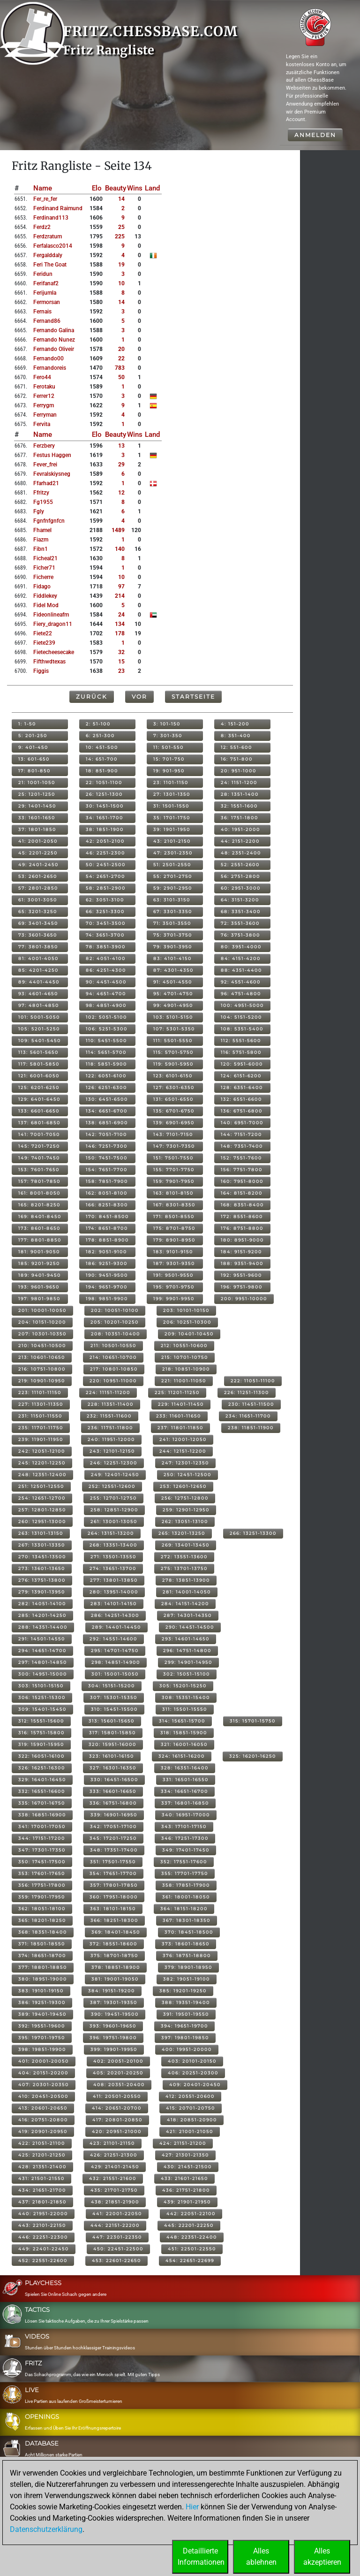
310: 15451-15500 (114, 1709)
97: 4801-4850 (38, 1005)
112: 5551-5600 (241, 1040)
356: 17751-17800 (42, 1885)
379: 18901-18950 (188, 1967)
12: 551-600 (236, 747)
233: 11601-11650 (178, 1415)
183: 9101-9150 (173, 1251)
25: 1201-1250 (36, 794)
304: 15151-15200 (111, 1685)
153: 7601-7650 (39, 1169)
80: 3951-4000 (241, 946)
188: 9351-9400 (242, 1263)
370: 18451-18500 (189, 1932)
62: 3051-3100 (105, 899)
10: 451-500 (102, 747)
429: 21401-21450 (115, 2166)
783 (120, 368)
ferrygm (43, 405)
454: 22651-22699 (189, 2260)
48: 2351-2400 (241, 852)
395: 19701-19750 (41, 2037)
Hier (192, 2506)
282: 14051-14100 (42, 1603)
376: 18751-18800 (187, 1955)
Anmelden (315, 134)
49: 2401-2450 (38, 864)
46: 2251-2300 (105, 852)
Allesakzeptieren (322, 2556)
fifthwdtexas (49, 661)
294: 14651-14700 (42, 1650)
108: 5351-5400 (242, 1028)
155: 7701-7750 (174, 1169)
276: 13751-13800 (42, 1580)
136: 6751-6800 (241, 1110)
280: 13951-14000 (114, 1591)
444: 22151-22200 (115, 2225)
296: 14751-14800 (187, 1650)
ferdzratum (47, 236)
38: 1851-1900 (105, 829)
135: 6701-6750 (174, 1110)
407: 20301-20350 (43, 2084)
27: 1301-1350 (171, 794)
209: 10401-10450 (189, 1333)
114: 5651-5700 (106, 1052)
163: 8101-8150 (173, 1193)
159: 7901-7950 (174, 1181)
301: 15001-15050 (115, 1674)
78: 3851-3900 (106, 946)
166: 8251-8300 (107, 1204)
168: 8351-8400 (242, 1204)
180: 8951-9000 (242, 1239)
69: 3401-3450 (38, 923)
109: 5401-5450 (39, 1040)
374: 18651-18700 (42, 1955)
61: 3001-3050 (37, 899)
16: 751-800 (237, 759)
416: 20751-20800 (43, 2119)
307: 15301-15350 (113, 1697)
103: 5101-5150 (173, 1017)
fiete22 (42, 633)
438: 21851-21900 (115, 2201)
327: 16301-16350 (113, 1767)
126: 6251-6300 (106, 1087)
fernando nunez (54, 339)
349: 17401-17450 (186, 1849)
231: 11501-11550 (40, 1415)
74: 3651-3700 (105, 934)
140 (120, 549)
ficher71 (44, 567)
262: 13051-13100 (185, 1521)
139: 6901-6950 (174, 1122)
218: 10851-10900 (186, 1369)
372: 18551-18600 (113, 1943)
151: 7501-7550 (173, 1157)
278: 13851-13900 (186, 1580)
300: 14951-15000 (42, 1674)
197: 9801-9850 (39, 1298)
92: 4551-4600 (241, 981)
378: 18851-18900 (115, 1967)
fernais (42, 311)
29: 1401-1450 (37, 805)
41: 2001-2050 (38, 841)
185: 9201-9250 (39, 1263)
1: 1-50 (27, 723)
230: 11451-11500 (251, 1404)
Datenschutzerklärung (46, 2529)
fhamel (42, 530)
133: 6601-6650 (39, 1110)
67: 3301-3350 (172, 911)
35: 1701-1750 (171, 817)
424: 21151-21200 (182, 2143)
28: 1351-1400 (240, 794)
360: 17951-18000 (114, 1896)
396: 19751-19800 (113, 2037)
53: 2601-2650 (37, 876)
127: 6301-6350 (174, 1087)
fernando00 (48, 358)
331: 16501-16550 (186, 1779)
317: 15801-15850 (112, 1732)
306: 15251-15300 (42, 1697)
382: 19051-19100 (186, 1979)
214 (120, 596)
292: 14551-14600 (113, 1638)
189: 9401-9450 (39, 1275)
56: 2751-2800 (240, 876)
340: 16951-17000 (186, 1814)
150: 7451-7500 (107, 1157)
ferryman (45, 415)
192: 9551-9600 (241, 1275)
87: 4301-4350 (173, 970)
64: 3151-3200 (240, 899)
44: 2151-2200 (240, 841)
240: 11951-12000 (111, 1439)
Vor (139, 696)
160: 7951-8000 (242, 1181)
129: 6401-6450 (39, 1099)
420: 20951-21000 (117, 2131)
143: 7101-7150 (173, 1134)
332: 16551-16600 (41, 1791)
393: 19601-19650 (113, 2025)
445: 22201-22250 (189, 2225)
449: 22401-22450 (43, 2248)
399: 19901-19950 (113, 2049)
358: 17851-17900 (186, 1885)
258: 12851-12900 (114, 1509)
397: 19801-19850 (185, 2037)
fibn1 (40, 549)
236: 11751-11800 (110, 1427)
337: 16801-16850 (185, 1803)
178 (120, 633)
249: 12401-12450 (115, 1474)
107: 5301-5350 (174, 1028)
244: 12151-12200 (182, 1451)
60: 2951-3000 (241, 888)
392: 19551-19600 (41, 2025)
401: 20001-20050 (43, 2061)
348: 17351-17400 (114, 1849)
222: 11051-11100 (253, 1380)
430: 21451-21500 (188, 2166)
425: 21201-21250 (42, 2154)
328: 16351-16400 (185, 1767)
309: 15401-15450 (42, 1709)
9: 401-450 (33, 747)
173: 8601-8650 (39, 1228)
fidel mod (46, 605)
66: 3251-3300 (105, 911)
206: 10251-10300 (187, 1322)
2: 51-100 (98, 723)
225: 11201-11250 (177, 1392)
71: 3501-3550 (172, 923)
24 (121, 614)
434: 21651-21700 (42, 2190)
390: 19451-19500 (115, 2014)
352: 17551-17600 (183, 1861)
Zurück (91, 696)
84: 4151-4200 (241, 958)
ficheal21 (45, 558)
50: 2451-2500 (106, 864)
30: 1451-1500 (105, 805)
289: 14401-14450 (116, 1627)
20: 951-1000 (238, 770)
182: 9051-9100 (106, 1251)
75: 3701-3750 (172, 934)
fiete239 (44, 643)
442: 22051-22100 (191, 2213)
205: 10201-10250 (114, 1322)
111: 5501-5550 (173, 1040)
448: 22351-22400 (191, 2237)
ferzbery (44, 445)
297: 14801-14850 (42, 1662)
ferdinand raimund (57, 208)
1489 (118, 530)
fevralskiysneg (51, 474)
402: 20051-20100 (118, 2061)
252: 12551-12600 (112, 1486)
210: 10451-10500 (42, 1345)
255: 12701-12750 (113, 1498)
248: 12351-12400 (42, 1474)
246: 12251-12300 (113, 1462)
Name (42, 188)
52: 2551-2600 (240, 864)
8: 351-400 (236, 735)
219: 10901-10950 (41, 1380)
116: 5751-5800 (241, 1052)
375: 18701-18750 (114, 1955)
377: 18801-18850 (42, 1967)
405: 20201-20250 (118, 2072)
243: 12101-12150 (112, 1451)
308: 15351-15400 (186, 1697)
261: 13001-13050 (113, 1521)
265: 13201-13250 (181, 1533)
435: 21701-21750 (114, 2190)
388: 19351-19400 (186, 2002)
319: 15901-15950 (41, 1744)
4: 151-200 (235, 723)
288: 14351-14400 (43, 1627)
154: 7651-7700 (107, 1169)
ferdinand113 (50, 217)
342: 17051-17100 (113, 1826)
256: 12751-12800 (185, 1498)
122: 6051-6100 (106, 1075)
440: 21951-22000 (43, 2213)
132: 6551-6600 (241, 1099)
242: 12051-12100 (41, 1451)
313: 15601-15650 (112, 1720)
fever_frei (45, 464)
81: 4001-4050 (38, 958)
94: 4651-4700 (106, 993)
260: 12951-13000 (42, 1521)
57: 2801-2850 (38, 888)
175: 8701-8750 (174, 1228)
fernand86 (46, 321)
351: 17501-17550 (113, 1861)
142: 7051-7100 (106, 1134)
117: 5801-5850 (39, 1064)
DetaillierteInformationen (201, 2556)
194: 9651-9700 (107, 1286)
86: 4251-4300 (106, 970)
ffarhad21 (46, 483)
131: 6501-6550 (173, 1099)
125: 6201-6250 (39, 1087)
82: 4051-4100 (106, 958)
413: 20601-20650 (43, 2108)
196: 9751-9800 (241, 1286)
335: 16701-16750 (41, 1803)
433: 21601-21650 (184, 2178)
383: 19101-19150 (41, 1990)
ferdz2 (42, 227)
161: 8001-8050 (39, 1193)
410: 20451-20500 (43, 2096)
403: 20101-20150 (192, 2061)
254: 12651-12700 (42, 1498)
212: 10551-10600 (184, 1345)
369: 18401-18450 (115, 1932)
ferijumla (44, 293)
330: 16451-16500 (114, 1779)
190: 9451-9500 (107, 1275)
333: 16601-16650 (113, 1791)
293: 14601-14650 (186, 1638)
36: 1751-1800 (239, 817)
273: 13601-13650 (41, 1568)
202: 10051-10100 (115, 1310)
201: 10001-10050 (42, 1310)
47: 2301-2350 (173, 852)
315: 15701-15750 (253, 1720)
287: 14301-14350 (188, 1615)
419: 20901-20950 (43, 2131)
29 (121, 464)
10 (121, 283)
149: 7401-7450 (39, 1157)
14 (121, 199)
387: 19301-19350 (113, 2002)
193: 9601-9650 (39, 1286)
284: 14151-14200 (185, 1603)
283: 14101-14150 (113, 1603)
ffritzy (41, 492)
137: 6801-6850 (39, 1122)
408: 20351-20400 (119, 2084)
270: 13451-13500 (42, 1556)
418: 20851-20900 (192, 2119)
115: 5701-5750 (173, 1052)
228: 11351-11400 (111, 1404)
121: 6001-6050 (39, 1075)
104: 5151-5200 (241, 1017)
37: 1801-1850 (37, 829)
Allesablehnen (261, 2556)
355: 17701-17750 (184, 1873)
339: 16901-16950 (113, 1814)
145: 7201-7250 (39, 1146)
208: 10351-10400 (115, 1333)
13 (121, 445)
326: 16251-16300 (41, 1767)
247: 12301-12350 (185, 1462)
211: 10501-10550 (113, 1345)
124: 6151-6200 (241, 1075)
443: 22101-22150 (42, 2225)
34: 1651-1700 (104, 817)
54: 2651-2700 (105, 876)
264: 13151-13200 (111, 1533)
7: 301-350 (167, 735)
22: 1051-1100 (104, 782)
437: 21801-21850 (42, 2201)
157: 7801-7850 (39, 1181)
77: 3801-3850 (38, 946)
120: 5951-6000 (242, 1064)
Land (152, 188)
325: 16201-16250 (252, 1756)
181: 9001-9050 (39, 1251)
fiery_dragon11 (52, 624)
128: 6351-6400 (242, 1087)
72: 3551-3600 (240, 923)
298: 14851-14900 (115, 1662)
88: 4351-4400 (241, 970)
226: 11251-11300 (246, 1392)
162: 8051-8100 (107, 1193)
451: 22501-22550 (192, 2248)
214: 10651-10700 (113, 1357)
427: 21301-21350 (185, 2154)
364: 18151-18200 (184, 1908)
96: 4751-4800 (241, 993)
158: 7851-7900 (107, 1181)
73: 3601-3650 (37, 934)
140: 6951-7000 (242, 1122)
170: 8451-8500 (107, 1216)
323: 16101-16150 (111, 1756)
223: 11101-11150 (39, 1392)
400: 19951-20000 (187, 2049)
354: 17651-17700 (113, 1873)
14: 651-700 (102, 759)
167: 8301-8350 (174, 1204)
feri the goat (50, 264)
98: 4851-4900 (106, 1005)
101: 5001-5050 (39, 1017)
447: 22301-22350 (117, 2237)
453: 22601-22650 (116, 2260)
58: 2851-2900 (106, 888)
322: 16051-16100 (41, 1756)
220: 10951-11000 (113, 1380)
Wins (134, 188)
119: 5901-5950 (173, 1064)
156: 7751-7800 (241, 1169)
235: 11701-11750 (40, 1427)
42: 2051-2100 (105, 841)
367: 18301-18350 (186, 1920)
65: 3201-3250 (37, 911)
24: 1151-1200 (239, 782)
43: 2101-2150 (172, 841)
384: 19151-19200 (111, 1990)
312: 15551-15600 (41, 1720)
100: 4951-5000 (242, 1005)
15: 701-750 (169, 759)
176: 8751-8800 (242, 1228)
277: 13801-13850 (114, 1580)
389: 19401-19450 (42, 2014)
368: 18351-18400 (42, 1932)
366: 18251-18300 (114, 1920)
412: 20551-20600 (190, 2096)
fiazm (40, 539)
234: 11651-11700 (248, 1415)
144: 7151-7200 (241, 1134)
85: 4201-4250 (38, 970)
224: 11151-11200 (108, 1392)
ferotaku (44, 386)
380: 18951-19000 (42, 1979)
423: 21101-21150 (112, 2143)
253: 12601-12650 (183, 1486)
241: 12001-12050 (183, 1439)
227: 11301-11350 (40, 1404)
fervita (41, 424)
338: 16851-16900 (42, 1814)
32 (121, 652)
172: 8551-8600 (242, 1216)
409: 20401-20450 (195, 2084)
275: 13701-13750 (184, 1568)
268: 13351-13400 (113, 1544)
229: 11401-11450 (181, 1404)
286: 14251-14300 (115, 1615)
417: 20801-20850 (117, 2119)
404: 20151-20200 (43, 2072)
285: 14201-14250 (42, 1615)
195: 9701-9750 (174, 1286)
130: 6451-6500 (107, 1099)
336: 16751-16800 (113, 1803)
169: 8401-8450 (39, 1216)
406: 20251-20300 (193, 2072)
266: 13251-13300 (253, 1533)
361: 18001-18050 (186, 1896)
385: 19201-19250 (183, 1990)
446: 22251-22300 (43, 2237)
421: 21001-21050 (189, 2131)
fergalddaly (47, 255)
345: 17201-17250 (113, 1838)
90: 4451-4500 (106, 981)
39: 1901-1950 (171, 829)
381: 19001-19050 (115, 1979)
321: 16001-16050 (184, 1744)
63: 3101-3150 (171, 899)
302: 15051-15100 (186, 1674)
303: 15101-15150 (41, 1685)
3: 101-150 (166, 723)
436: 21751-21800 (186, 2190)
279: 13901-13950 (41, 1591)
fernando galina (53, 330)
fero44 (42, 377)
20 (121, 349)
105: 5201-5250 (39, 1028)
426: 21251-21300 (113, 2154)
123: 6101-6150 (173, 1075)
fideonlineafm (51, 614)
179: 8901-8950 (174, 1239)
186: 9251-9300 (107, 1263)
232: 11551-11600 (109, 1415)
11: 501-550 (168, 747)
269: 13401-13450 (186, 1544)
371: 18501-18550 (41, 1943)
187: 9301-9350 (174, 1263)
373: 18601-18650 (186, 1943)
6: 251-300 (100, 735)
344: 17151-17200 (41, 1838)
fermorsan (46, 302)
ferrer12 (43, 396)
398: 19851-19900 (42, 2049)
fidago (42, 586)
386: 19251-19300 (42, 2002)
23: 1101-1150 (170, 782)
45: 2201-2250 (38, 852)
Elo (97, 188)
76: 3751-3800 (240, 934)
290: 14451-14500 (189, 1627)
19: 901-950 (169, 770)
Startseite (193, 696)
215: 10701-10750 (184, 1357)
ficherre (43, 577)
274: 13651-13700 (113, 1568)
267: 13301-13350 (41, 1544)
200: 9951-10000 (244, 1298)
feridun (42, 274)
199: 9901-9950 (174, 1298)
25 (121, 227)
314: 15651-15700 (182, 1720)
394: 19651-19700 (184, 2025)
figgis (41, 671)
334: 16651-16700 (184, 1791)
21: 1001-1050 (36, 782)
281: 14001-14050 (187, 1591)
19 (121, 264)
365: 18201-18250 (42, 1920)
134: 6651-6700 (107, 1110)
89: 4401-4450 (39, 981)
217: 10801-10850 (114, 1369)
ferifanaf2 (46, 283)
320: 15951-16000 (112, 1744)
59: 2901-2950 (172, 888)
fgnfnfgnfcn (49, 521)
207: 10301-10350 (42, 1333)
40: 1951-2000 (240, 829)
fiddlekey (45, 596)
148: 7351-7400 (242, 1146)
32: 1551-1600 (239, 805)
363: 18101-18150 (113, 1908)
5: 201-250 (32, 735)
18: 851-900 (102, 770)
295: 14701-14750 (115, 1650)
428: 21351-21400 (42, 2166)
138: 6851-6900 (107, 1122)
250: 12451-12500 (187, 1474)
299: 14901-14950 (188, 1662)
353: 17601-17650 (41, 1873)
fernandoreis (49, 368)
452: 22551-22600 (43, 2260)
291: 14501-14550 (41, 1638)
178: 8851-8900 (107, 1239)
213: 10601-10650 (41, 1357)
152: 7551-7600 (241, 1157)
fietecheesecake (53, 652)
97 (121, 586)
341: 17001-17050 (42, 1826)
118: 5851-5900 (106, 1064)
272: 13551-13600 (184, 1556)
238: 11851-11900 (251, 1427)
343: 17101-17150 (184, 1826)
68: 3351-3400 (241, 911)
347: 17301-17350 (42, 1849)
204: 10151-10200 (42, 1322)
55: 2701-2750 (172, 876)
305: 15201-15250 (183, 1685)
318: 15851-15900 (183, 1732)
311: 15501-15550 (184, 1709)
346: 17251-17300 (185, 1838)
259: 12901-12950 (186, 1509)
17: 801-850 (34, 770)
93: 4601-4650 (38, 993)
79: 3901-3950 (172, 946)
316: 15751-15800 (41, 1732)
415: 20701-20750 (190, 2108)
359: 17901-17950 (41, 1896)
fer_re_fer (45, 199)
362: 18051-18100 (42, 1908)
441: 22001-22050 (117, 2213)
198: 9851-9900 (107, 1298)
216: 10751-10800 (42, 1369)
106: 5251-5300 (107, 1028)
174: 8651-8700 (107, 1228)
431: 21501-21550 (41, 2178)
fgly (38, 511)
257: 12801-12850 (42, 1509)
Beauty (115, 188)
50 (121, 377)
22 (121, 358)
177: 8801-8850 (39, 1239)
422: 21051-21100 (41, 2143)
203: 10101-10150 (186, 1310)
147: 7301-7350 (174, 1146)
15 (121, 661)
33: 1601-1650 (36, 817)
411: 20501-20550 (117, 2096)
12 (121, 492)
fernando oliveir (53, 349)
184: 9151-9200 (241, 1251)
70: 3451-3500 (106, 923)
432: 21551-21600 (112, 2178)
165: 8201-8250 (39, 1204)
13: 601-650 (34, 759)
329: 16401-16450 (42, 1779)
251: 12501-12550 (41, 1486)
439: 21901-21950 (187, 2201)
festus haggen (52, 455)
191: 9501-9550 (173, 1275)
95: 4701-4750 (173, 993)
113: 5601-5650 (38, 1052)
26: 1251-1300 (104, 794)
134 (120, 624)
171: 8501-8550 (174, 1216)
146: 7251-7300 (107, 1146)
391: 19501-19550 (186, 2014)
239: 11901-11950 (40, 1439)
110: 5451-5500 (106, 1040)
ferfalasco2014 (52, 246)
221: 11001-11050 (183, 1380)
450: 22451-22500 (118, 2248)
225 (120, 236)
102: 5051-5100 (106, 1017)
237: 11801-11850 (180, 1427)
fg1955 (43, 502)
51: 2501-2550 (172, 864)
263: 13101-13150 (40, 1533)
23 (121, 671)
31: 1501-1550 (171, 805)
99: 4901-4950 (173, 1005)
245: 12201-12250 (42, 1462)
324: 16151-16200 (181, 1756)
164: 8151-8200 (241, 1193)
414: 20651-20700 (117, 2108)
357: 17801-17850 (114, 1885)
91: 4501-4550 (172, 981)
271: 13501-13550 (113, 1556)
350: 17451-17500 (42, 1861)
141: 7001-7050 (39, 1134)
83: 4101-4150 (172, 958)
